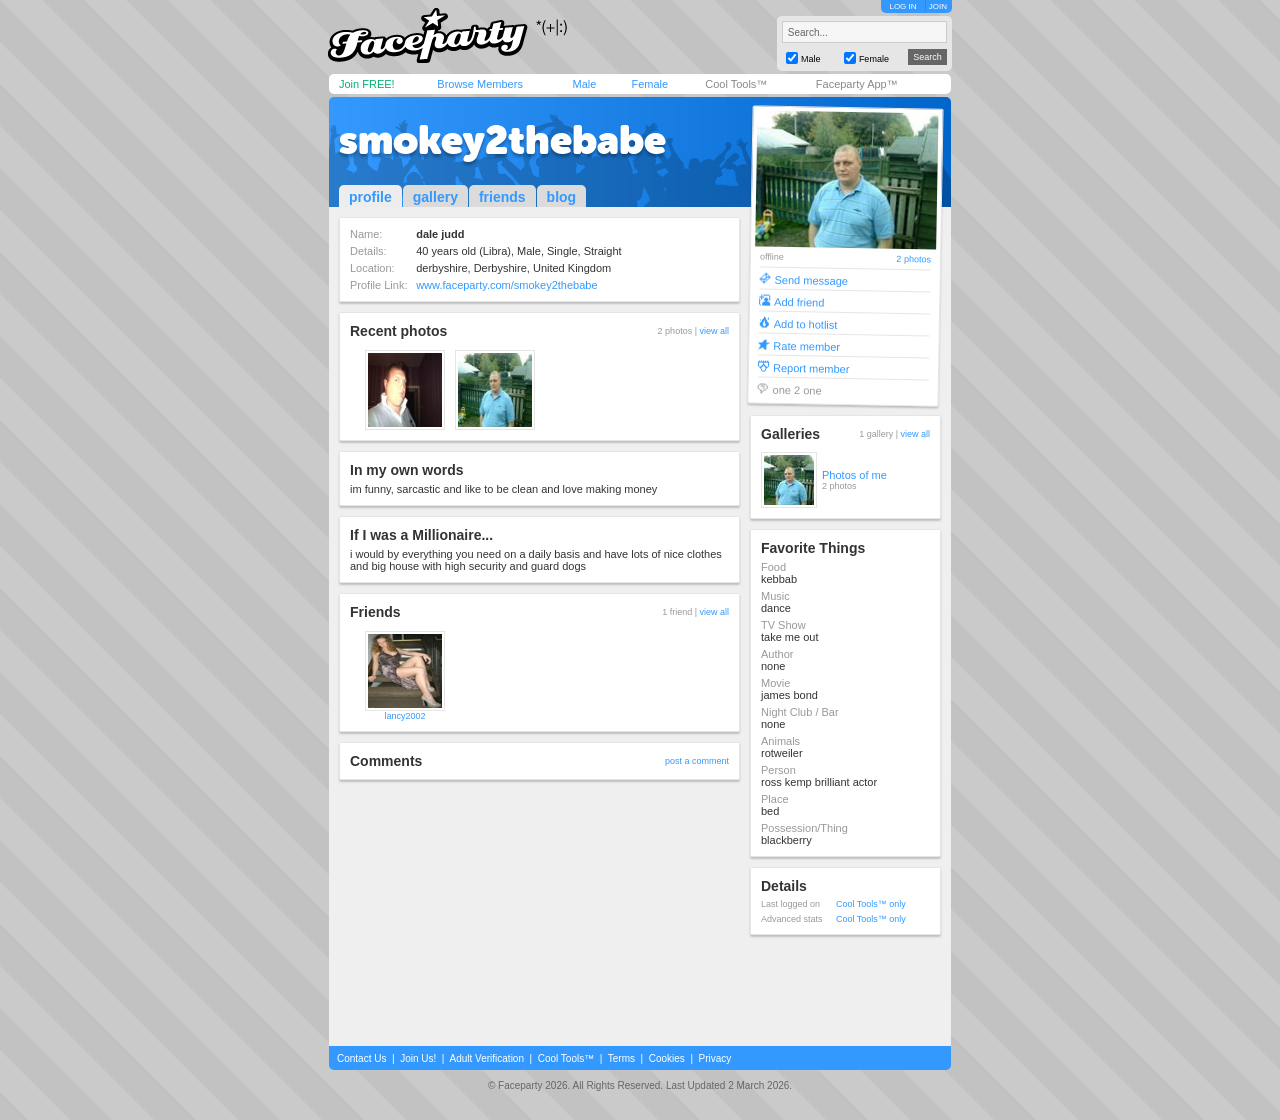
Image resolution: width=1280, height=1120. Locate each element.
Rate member (806, 345)
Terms (621, 1058)
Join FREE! (367, 84)
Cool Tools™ (736, 84)
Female (649, 84)
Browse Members (480, 84)
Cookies (667, 1058)
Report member (811, 367)
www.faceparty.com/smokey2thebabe (506, 285)
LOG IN (902, 6)
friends (502, 197)
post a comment (697, 761)
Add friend (799, 301)
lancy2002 (404, 716)
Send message (811, 279)
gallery (435, 197)
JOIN (938, 6)
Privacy (715, 1058)
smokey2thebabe (502, 140)
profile (370, 197)
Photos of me (854, 475)
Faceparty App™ (857, 84)
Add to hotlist (806, 323)
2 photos (913, 259)
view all (714, 331)
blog (562, 197)
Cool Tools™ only (871, 904)
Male (584, 84)
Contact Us (361, 1058)
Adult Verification (486, 1058)
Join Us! (418, 1058)
